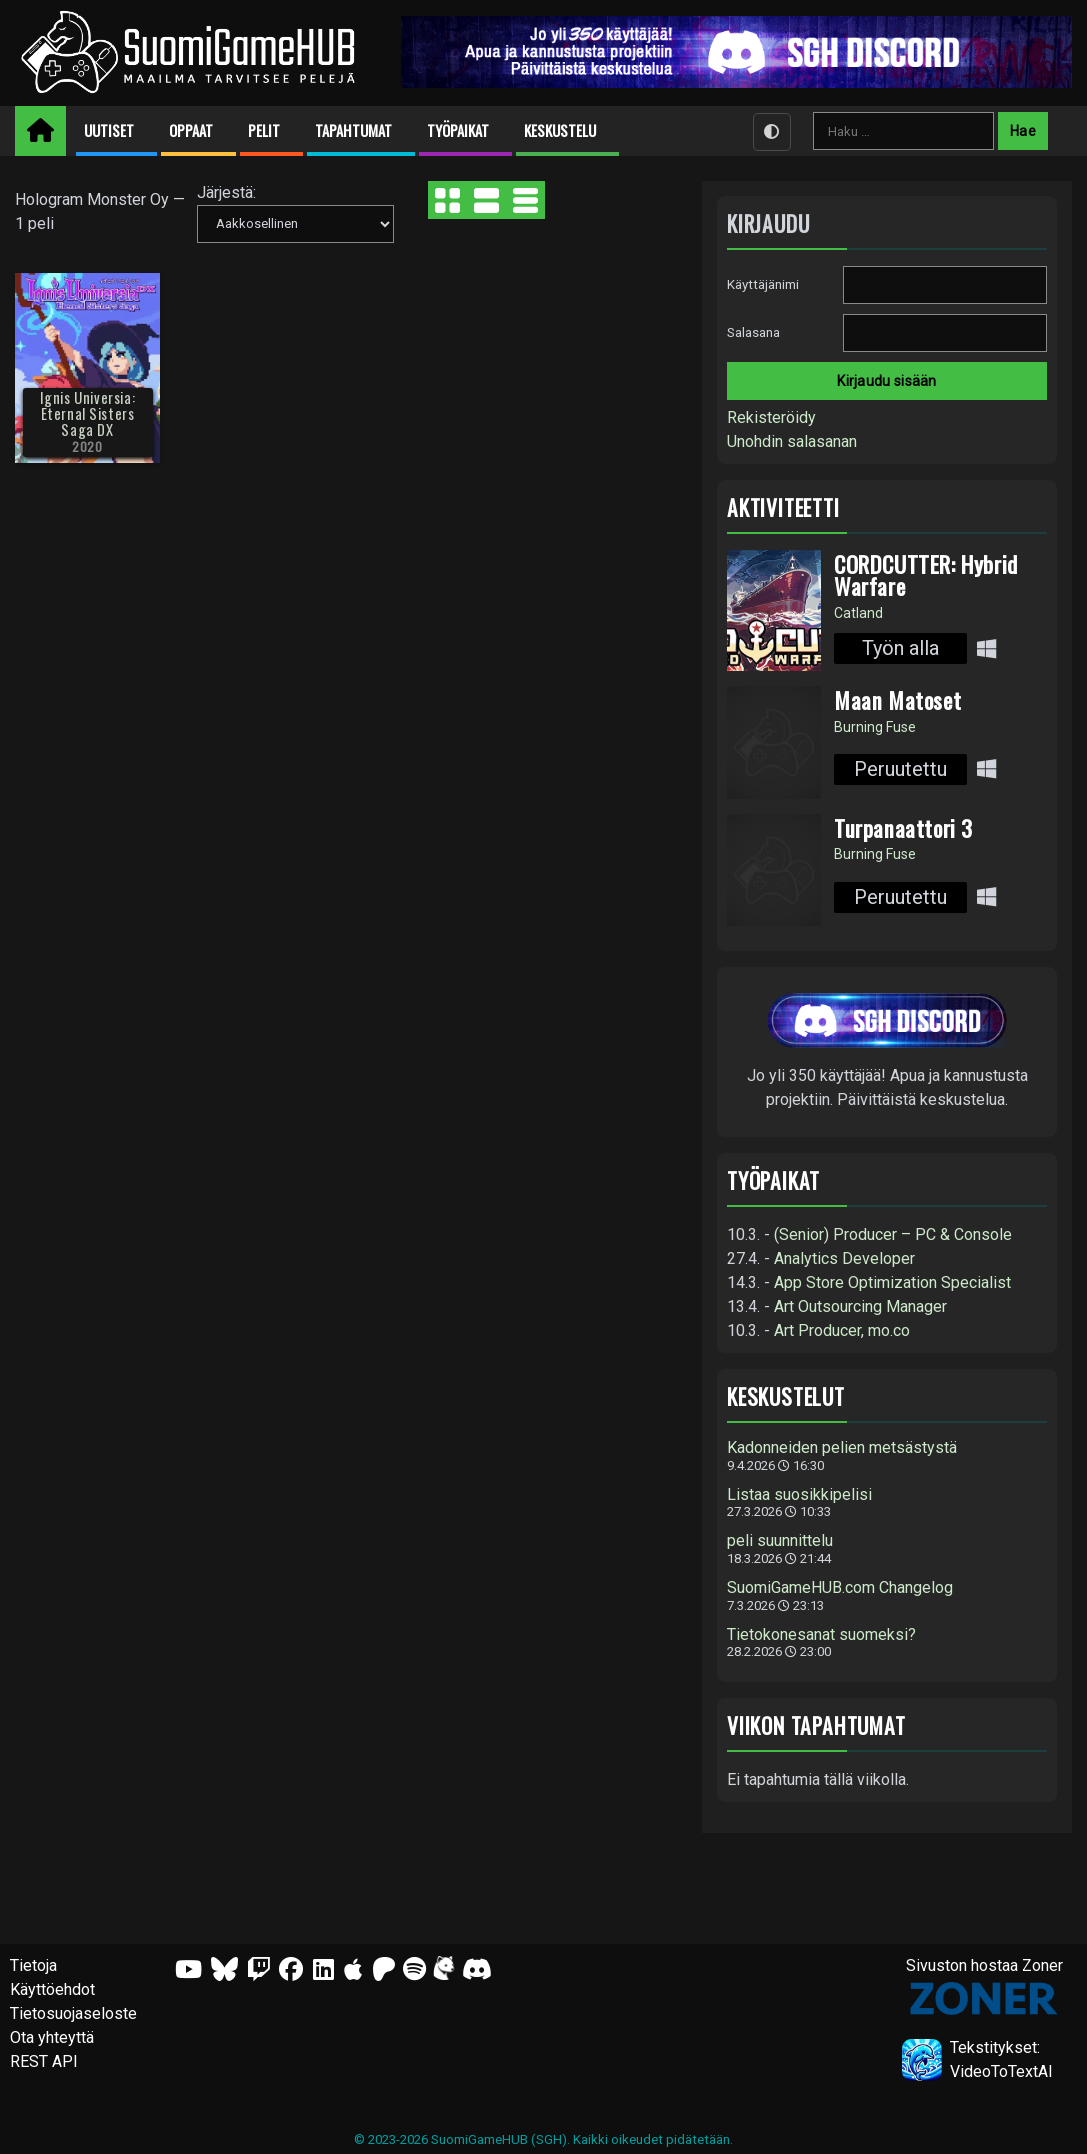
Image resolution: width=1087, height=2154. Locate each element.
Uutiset (109, 130)
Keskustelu (560, 130)
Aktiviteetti (783, 507)
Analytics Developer (844, 1258)
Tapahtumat (353, 130)
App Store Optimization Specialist (892, 1282)
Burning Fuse (875, 727)
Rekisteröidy (771, 417)
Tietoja (33, 1965)
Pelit (264, 130)
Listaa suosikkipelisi (799, 1495)
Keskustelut (786, 1396)
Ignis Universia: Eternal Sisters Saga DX (88, 413)
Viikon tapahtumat (816, 1725)
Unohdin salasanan (792, 441)
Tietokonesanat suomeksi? (821, 1635)
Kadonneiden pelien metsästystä (842, 1448)
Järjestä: (226, 192)
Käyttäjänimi (763, 284)
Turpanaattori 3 (903, 828)
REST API (44, 2061)
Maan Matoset (897, 700)
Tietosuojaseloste (73, 2013)
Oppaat (191, 130)
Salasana (753, 332)
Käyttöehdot (52, 1989)
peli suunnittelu (780, 1541)
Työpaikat (458, 130)
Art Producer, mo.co (842, 1330)
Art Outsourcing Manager (860, 1306)
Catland (858, 613)
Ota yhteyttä (52, 2037)
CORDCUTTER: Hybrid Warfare (926, 575)
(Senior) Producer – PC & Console (893, 1234)
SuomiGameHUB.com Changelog (840, 1588)
